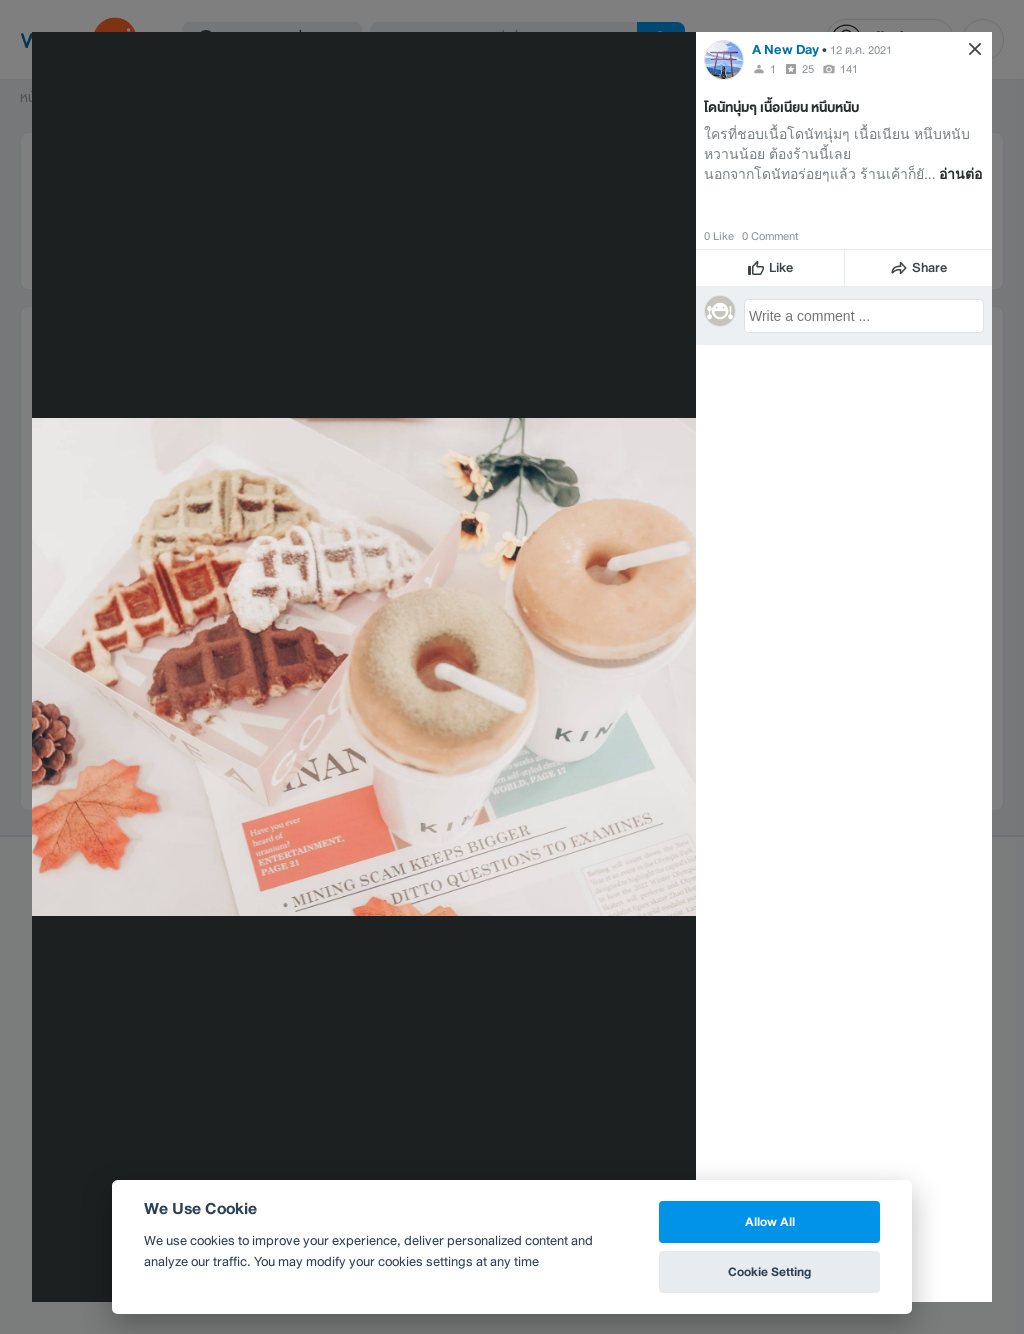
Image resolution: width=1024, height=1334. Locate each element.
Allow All (770, 1221)
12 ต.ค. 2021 (861, 50)
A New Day (785, 49)
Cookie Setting (769, 1271)
